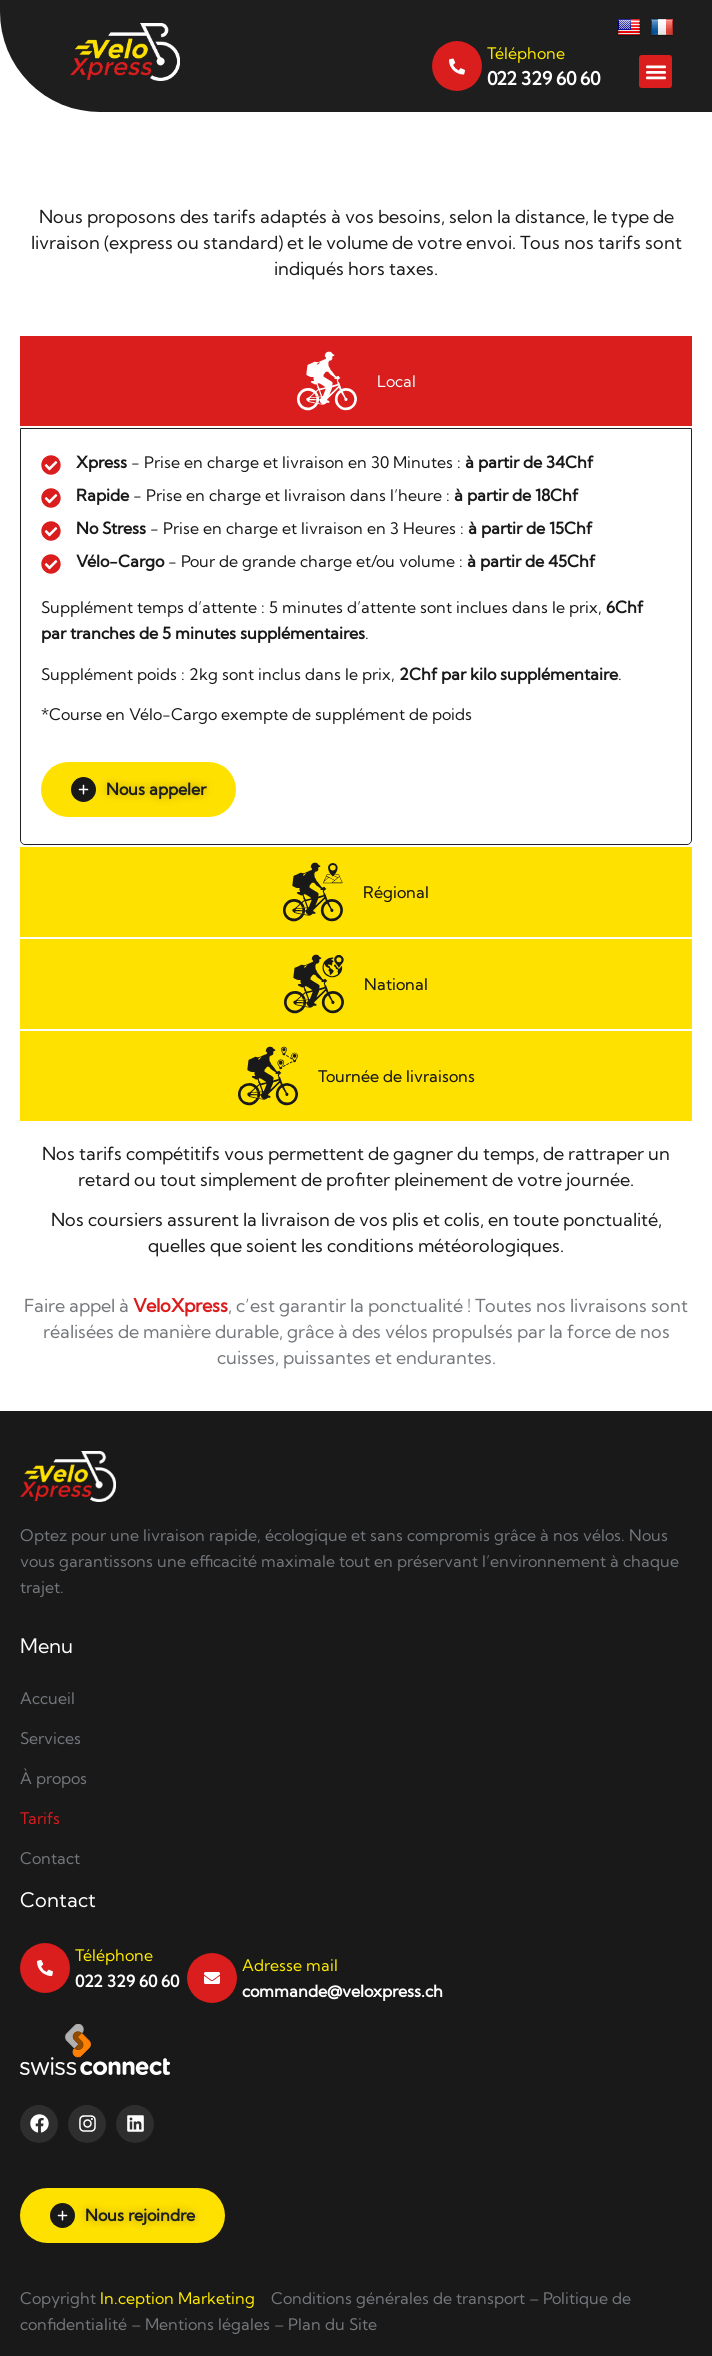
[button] (655, 71)
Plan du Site (332, 2324)
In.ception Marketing (177, 2298)
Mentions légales (207, 2324)
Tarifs (40, 1818)
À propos (53, 1778)
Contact (50, 1858)
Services (50, 1738)
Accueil (47, 1698)
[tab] (356, 381)
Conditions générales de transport (398, 2298)
